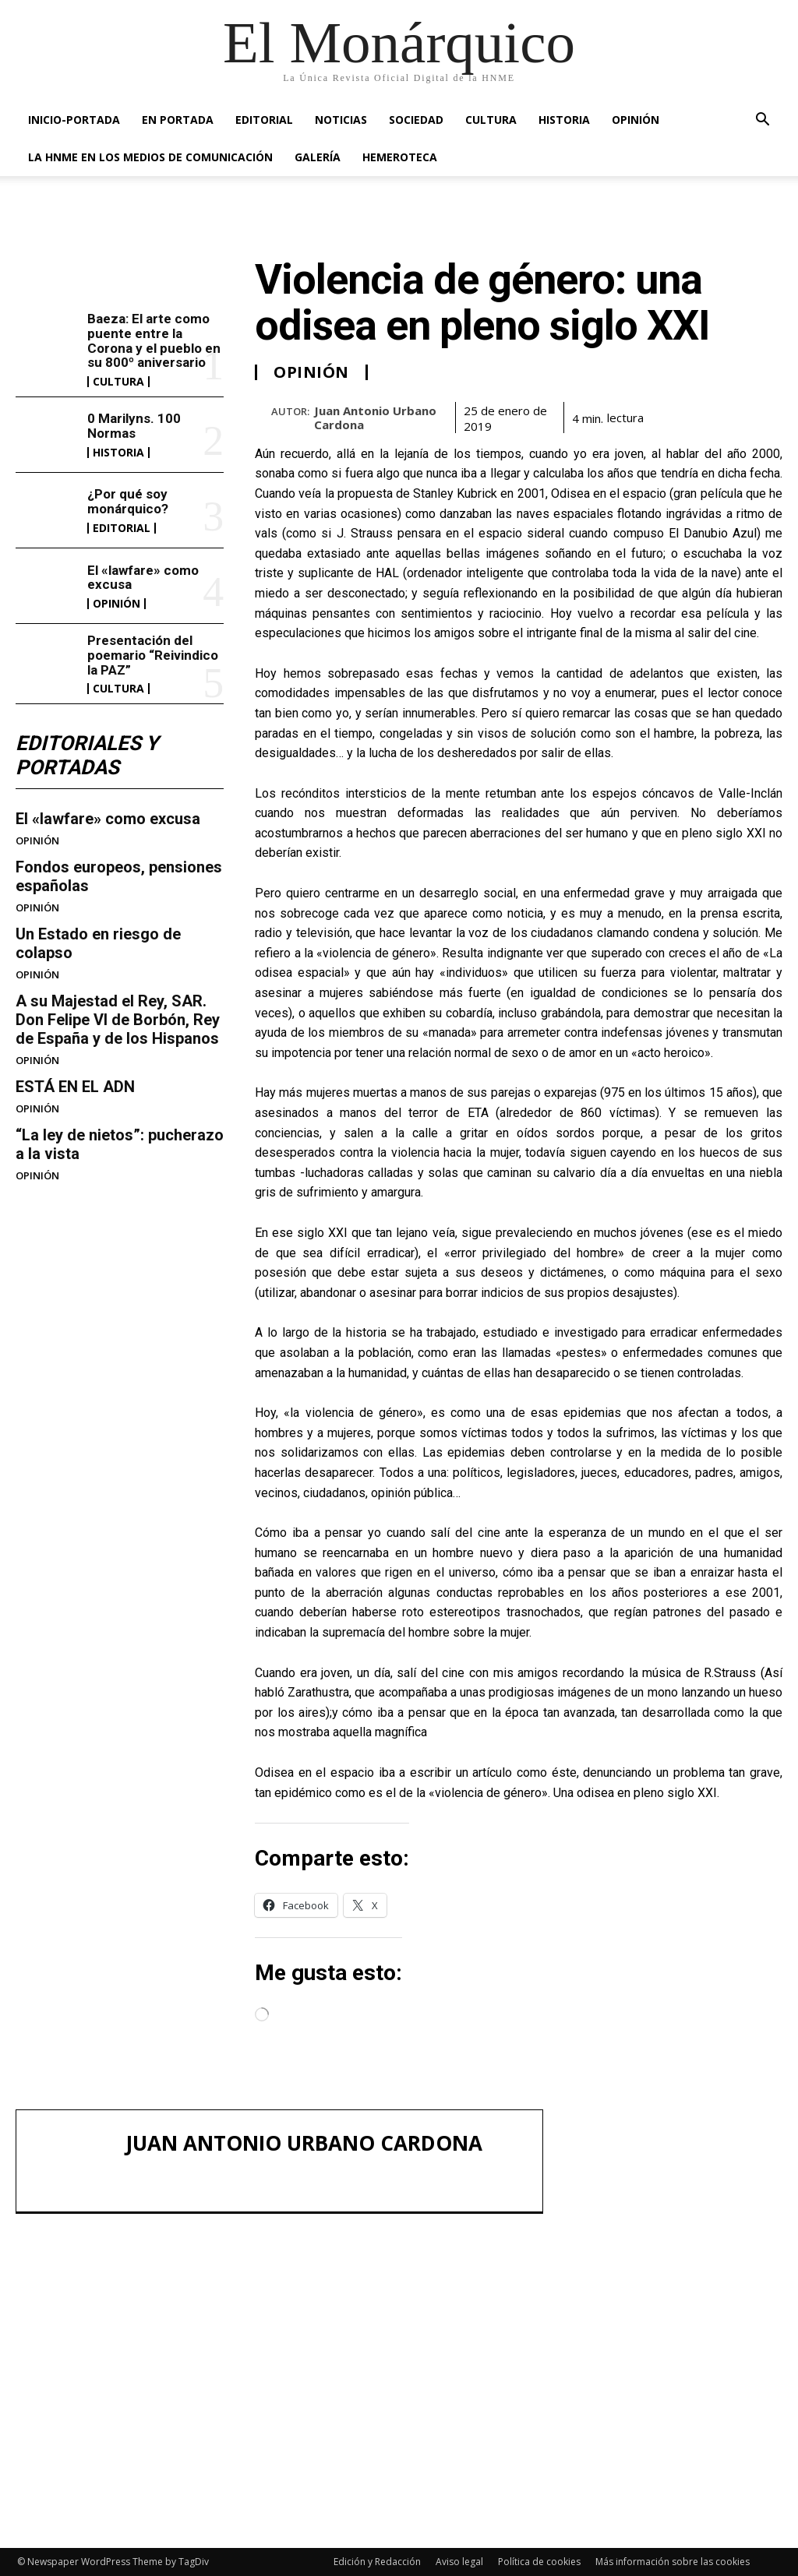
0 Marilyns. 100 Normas (134, 426)
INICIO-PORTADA (74, 119)
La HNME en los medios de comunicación (150, 157)
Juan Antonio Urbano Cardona (375, 417)
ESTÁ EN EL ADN (75, 1086)
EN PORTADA (178, 119)
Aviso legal (459, 2561)
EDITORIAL (264, 119)
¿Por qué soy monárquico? (127, 501)
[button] (762, 121)
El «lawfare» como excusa (143, 577)
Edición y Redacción (377, 2561)
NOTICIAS (341, 119)
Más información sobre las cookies (672, 2561)
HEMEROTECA (399, 157)
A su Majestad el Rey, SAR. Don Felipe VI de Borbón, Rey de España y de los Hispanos (118, 1020)
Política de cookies (539, 2561)
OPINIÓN (635, 119)
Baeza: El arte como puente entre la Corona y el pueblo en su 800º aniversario (154, 340)
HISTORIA (564, 119)
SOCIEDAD (416, 119)
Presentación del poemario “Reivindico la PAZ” (152, 655)
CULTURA (491, 119)
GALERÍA (318, 157)
